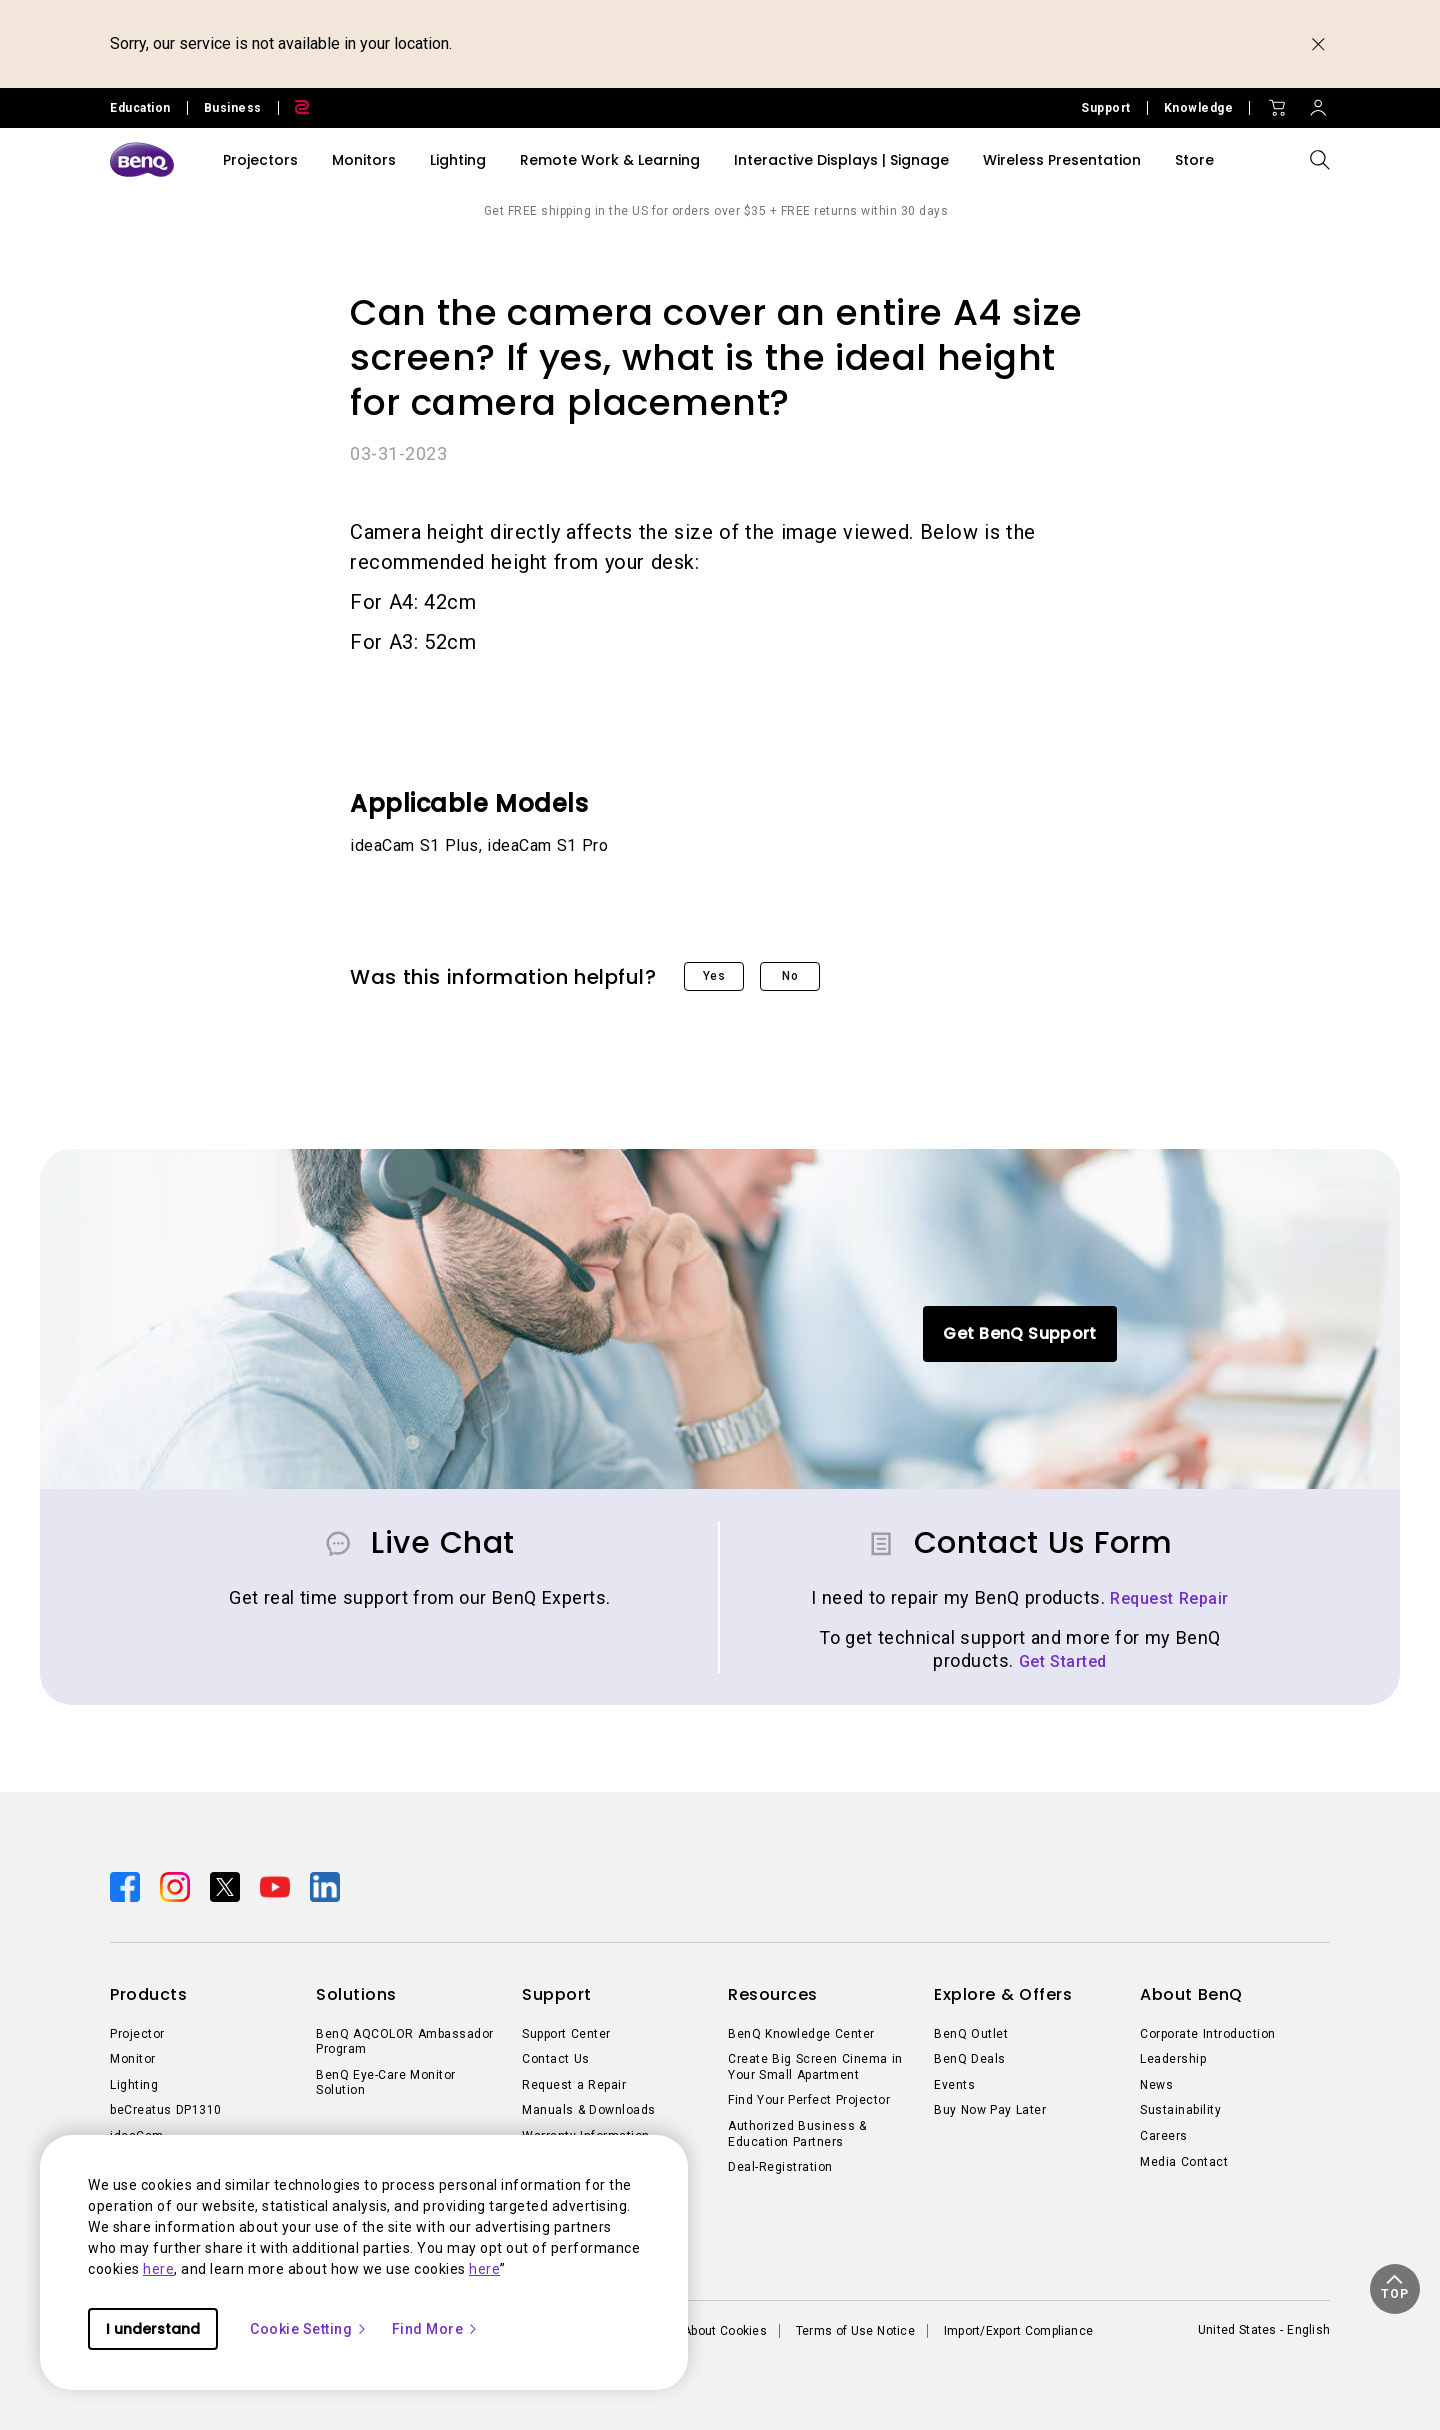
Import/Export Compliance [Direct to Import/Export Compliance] (1018, 2331)
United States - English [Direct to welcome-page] (1264, 2330)
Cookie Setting (309, 2329)
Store (1194, 160)
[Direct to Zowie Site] (294, 108)
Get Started (1063, 1661)
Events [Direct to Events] (954, 2085)
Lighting (458, 160)
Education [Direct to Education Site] (140, 108)
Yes (714, 976)
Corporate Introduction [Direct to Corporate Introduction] (1208, 2034)
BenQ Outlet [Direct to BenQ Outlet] (971, 2034)
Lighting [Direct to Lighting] (134, 2085)
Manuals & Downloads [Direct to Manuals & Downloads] (589, 2110)
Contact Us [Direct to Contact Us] (556, 2059)
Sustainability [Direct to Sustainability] (1180, 2110)
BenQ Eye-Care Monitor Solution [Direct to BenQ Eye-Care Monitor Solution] (386, 2083)
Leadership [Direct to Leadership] (1173, 2059)
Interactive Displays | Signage (841, 160)
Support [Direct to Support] (1106, 108)
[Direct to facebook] (127, 1885)
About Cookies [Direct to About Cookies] (725, 2331)
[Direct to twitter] (227, 1885)
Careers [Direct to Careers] (1164, 2136)
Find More (436, 2329)
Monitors (364, 160)
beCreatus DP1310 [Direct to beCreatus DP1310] (166, 2110)
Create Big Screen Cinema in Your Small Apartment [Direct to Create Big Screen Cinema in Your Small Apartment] (815, 2067)
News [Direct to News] (1156, 2085)
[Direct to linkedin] (325, 1885)
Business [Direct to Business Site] (233, 108)
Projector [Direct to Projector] (137, 2034)
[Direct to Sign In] (1318, 103)
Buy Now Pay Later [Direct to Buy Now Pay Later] (990, 2110)
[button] (1395, 2289)
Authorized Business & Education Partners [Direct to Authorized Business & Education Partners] (797, 2134)
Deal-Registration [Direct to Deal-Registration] (780, 2167)
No (790, 976)
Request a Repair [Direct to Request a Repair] (574, 2085)
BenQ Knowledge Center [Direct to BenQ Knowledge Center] (801, 2034)
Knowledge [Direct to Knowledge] (1199, 108)
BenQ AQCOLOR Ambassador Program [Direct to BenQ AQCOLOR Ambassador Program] (405, 2042)
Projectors (260, 160)
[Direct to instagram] (177, 1885)
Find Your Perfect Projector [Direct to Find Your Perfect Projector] (809, 2100)
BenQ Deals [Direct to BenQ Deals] (970, 2059)
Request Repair (1169, 1598)
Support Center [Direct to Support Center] (566, 2034)
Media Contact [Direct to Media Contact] (1184, 2162)
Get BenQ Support (1019, 1333)
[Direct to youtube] (277, 1885)
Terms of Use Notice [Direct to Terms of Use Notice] (855, 2331)
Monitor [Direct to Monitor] (133, 2059)
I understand (153, 2329)
